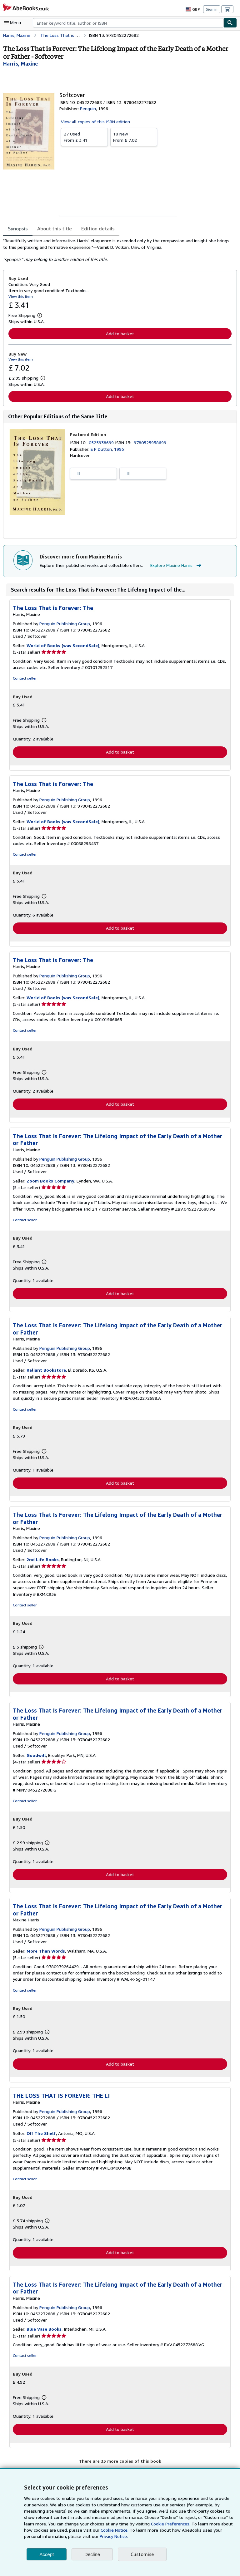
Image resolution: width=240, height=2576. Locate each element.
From (84, 136)
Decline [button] (92, 2554)
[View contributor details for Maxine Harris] (20, 63)
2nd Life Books (42, 1561)
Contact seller (24, 679)
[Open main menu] (14, 22)
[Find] (230, 22)
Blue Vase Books (44, 2332)
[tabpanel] (117, 250)
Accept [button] (46, 2554)
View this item (20, 296)
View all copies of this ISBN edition (94, 121)
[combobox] (128, 22)
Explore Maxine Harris (173, 566)
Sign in (212, 9)
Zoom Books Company (50, 1182)
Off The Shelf (40, 2136)
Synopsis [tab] (18, 228)
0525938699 (102, 442)
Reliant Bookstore (45, 1371)
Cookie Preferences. (137, 2523)
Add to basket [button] (120, 333)
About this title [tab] (53, 228)
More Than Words (45, 1953)
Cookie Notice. (81, 2530)
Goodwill (36, 1757)
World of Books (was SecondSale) (62, 646)
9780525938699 (151, 442)
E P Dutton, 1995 (107, 449)
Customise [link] (142, 2554)
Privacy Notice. (69, 2536)
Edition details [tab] (93, 228)
